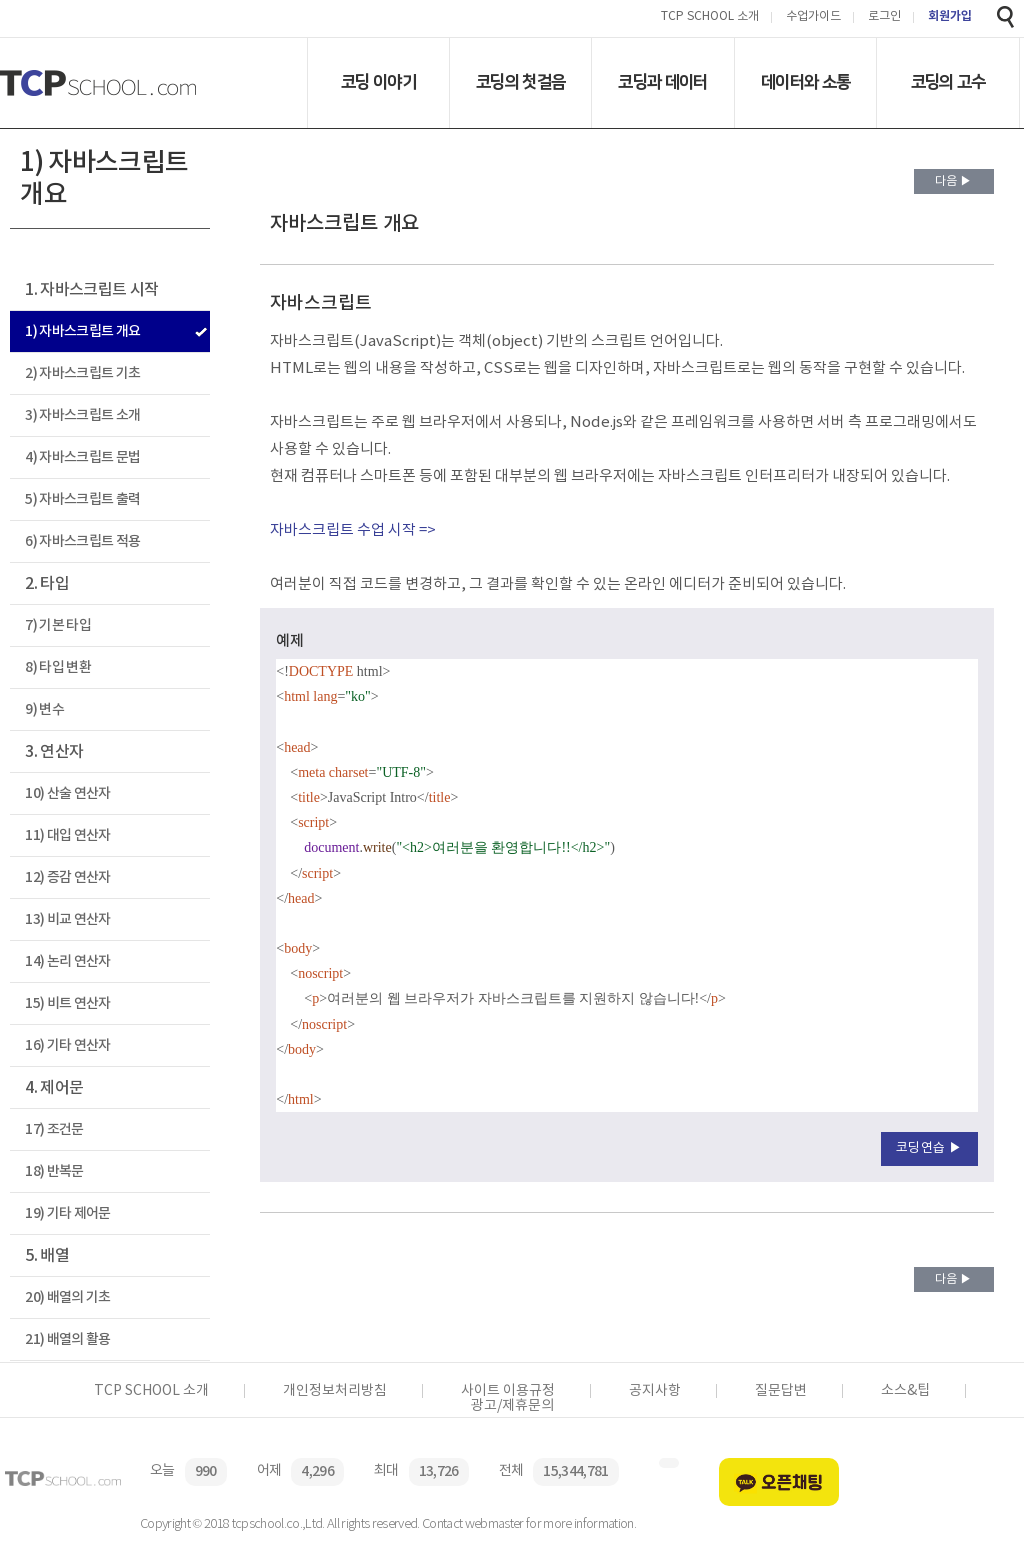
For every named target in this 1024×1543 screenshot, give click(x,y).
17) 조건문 (54, 1129)
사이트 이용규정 (508, 1391)
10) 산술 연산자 (67, 793)
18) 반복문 (54, 1171)
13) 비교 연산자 (67, 919)
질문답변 (781, 1391)
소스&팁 (905, 1391)
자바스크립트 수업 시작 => (353, 530)
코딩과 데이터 (662, 82)
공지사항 (655, 1391)
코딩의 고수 (948, 82)
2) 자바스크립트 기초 (82, 373)
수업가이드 (813, 17)
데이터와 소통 (805, 82)
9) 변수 (44, 709)
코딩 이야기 (378, 82)
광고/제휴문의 (512, 1406)
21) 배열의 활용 (67, 1339)
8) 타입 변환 (58, 667)
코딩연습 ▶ (929, 1148)
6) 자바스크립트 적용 (82, 541)
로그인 (884, 17)
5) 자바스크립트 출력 (82, 499)
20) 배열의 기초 (67, 1297)
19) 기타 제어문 (67, 1213)
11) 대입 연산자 (67, 835)
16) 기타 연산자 (67, 1045)
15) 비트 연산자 (67, 1003)
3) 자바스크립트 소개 (82, 415)
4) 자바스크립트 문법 (82, 457)
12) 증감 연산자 (67, 877)
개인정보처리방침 (335, 1391)
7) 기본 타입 (58, 625)
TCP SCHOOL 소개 (710, 17)
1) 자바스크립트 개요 (82, 331)
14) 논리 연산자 (67, 961)
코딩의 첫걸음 (520, 82)
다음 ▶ (953, 181)
